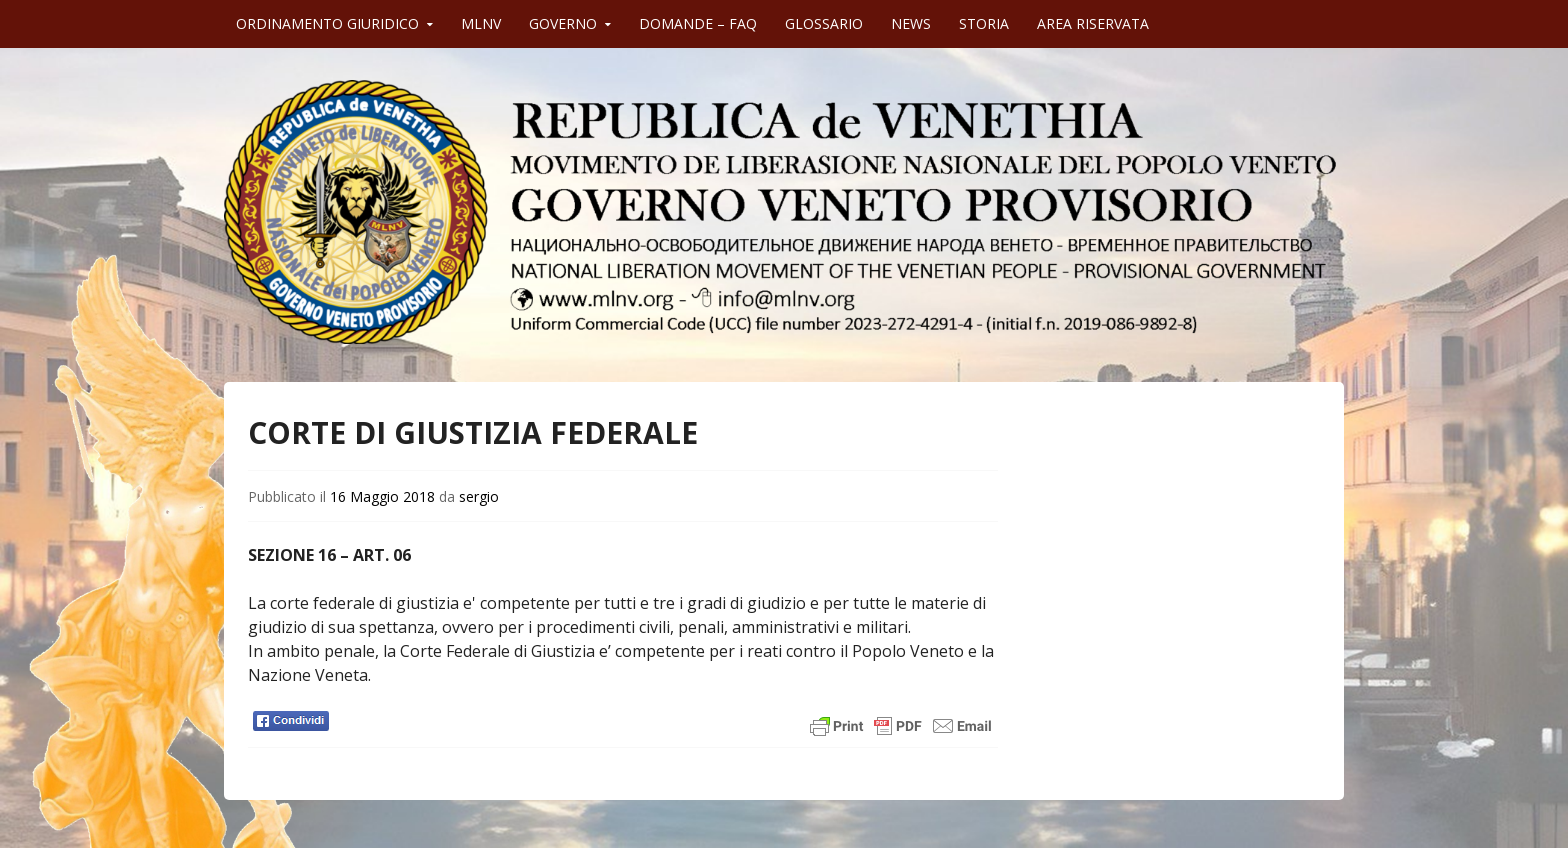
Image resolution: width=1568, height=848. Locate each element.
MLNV (481, 23)
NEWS (911, 23)
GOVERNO (563, 23)
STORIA (984, 23)
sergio (479, 496)
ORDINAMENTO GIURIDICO (327, 23)
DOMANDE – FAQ (698, 23)
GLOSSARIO (824, 23)
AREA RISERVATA (1093, 23)
